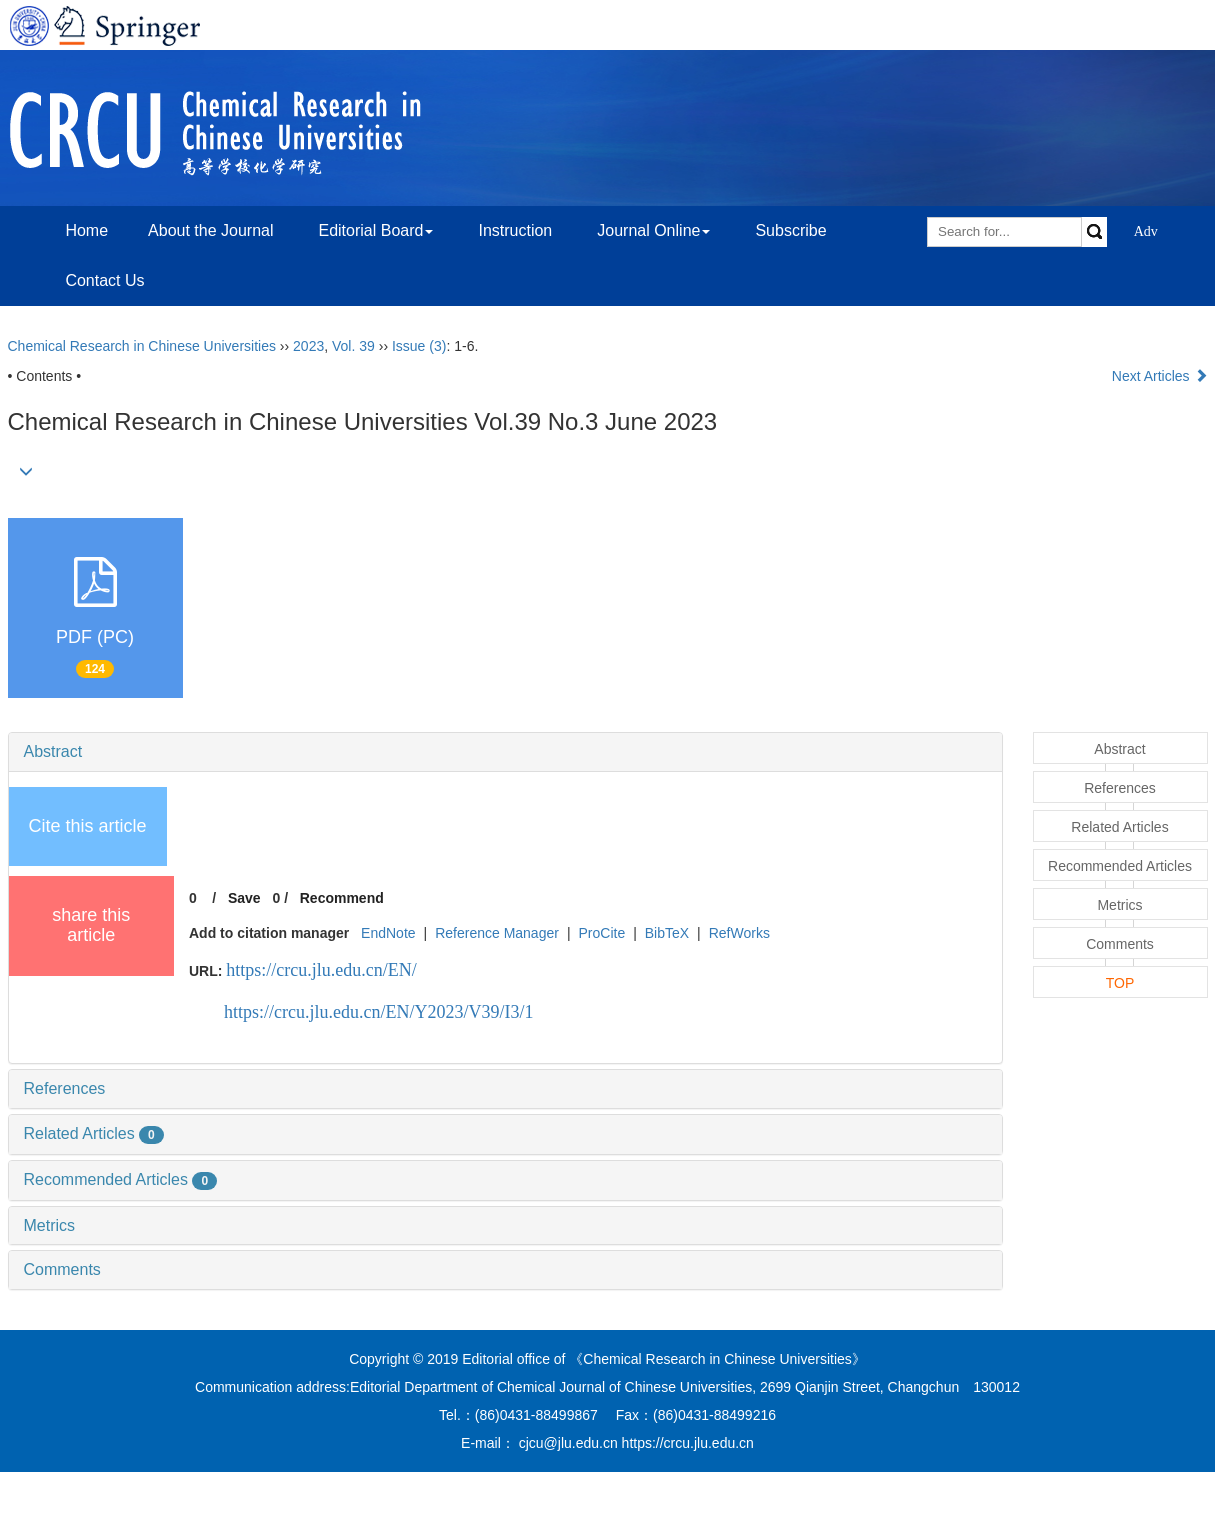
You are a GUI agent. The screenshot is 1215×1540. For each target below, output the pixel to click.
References (65, 1088)
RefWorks (739, 933)
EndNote (388, 933)
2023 (308, 346)
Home (86, 230)
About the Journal (210, 230)
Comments (62, 1269)
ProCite (601, 933)
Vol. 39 (353, 346)
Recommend (342, 898)
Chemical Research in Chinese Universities (142, 346)
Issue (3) (419, 346)
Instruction (515, 230)
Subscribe (790, 230)
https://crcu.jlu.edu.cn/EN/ (321, 970)
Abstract (53, 751)
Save (244, 898)
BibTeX (667, 933)
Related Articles (94, 1133)
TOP (1120, 983)
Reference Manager (497, 933)
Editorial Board (375, 230)
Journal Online (653, 230)
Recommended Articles (121, 1179)
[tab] (505, 752)
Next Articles (1160, 376)
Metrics (50, 1225)
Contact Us (104, 280)
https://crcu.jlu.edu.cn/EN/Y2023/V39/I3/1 (378, 1012)
